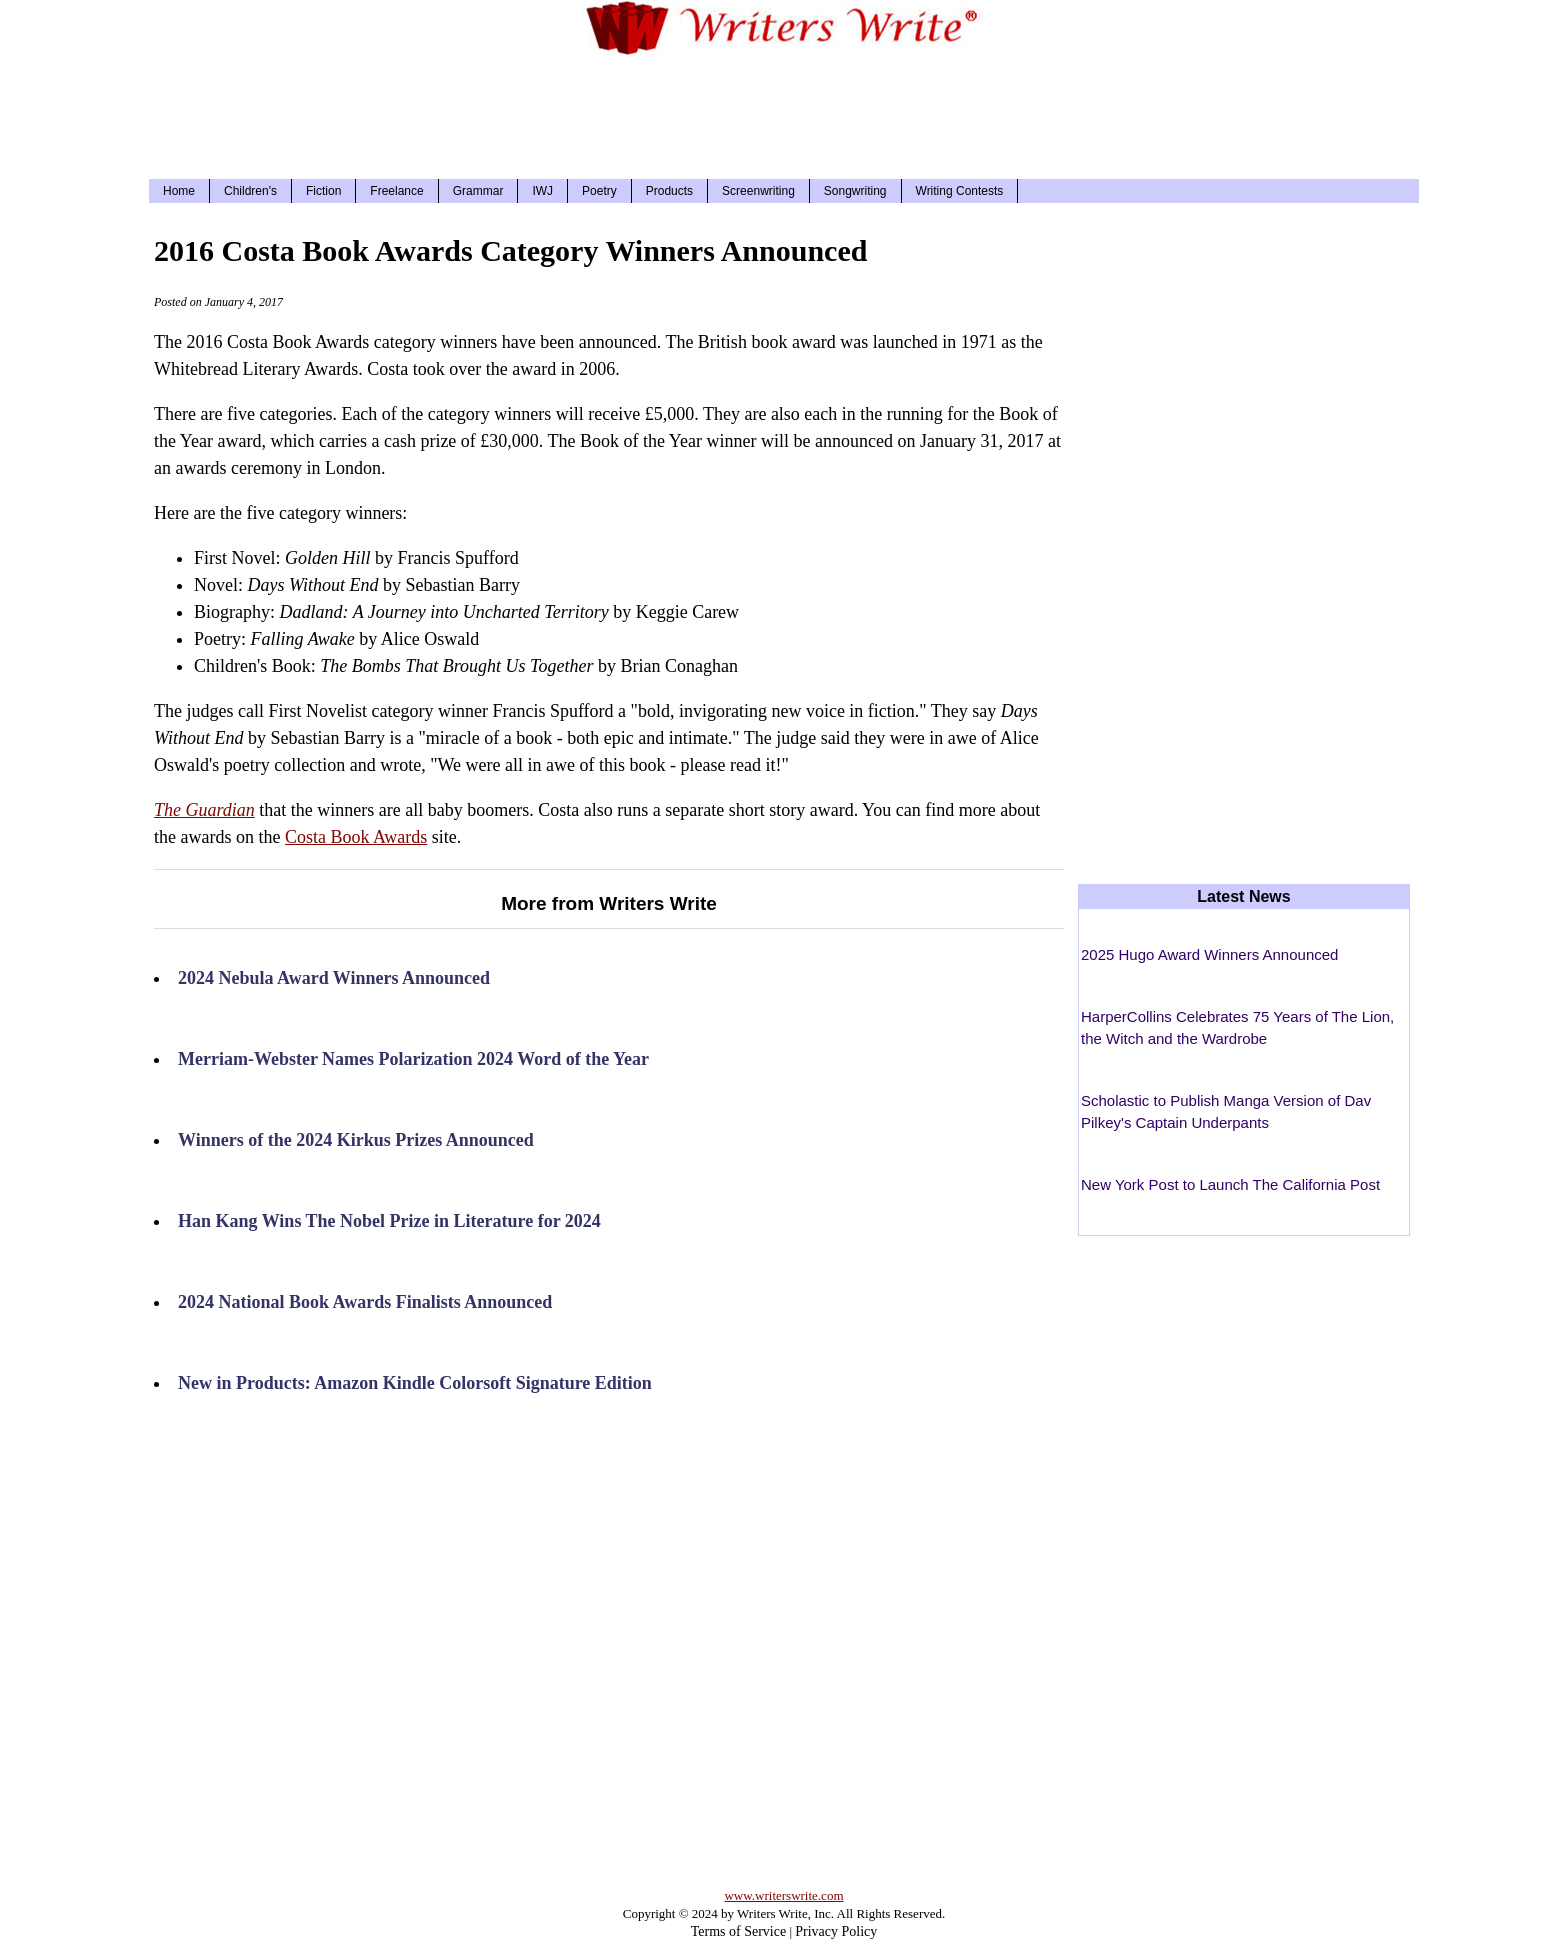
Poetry (599, 191)
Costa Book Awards (356, 837)
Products (669, 191)
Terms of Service (738, 1931)
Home (179, 191)
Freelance (396, 191)
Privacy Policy (836, 1931)
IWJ (542, 191)
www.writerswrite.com (783, 1895)
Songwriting (855, 191)
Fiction (323, 191)
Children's (250, 191)
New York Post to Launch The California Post (1230, 1184)
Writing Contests (960, 191)
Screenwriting (758, 191)
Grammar (478, 191)
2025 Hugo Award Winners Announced (1209, 954)
